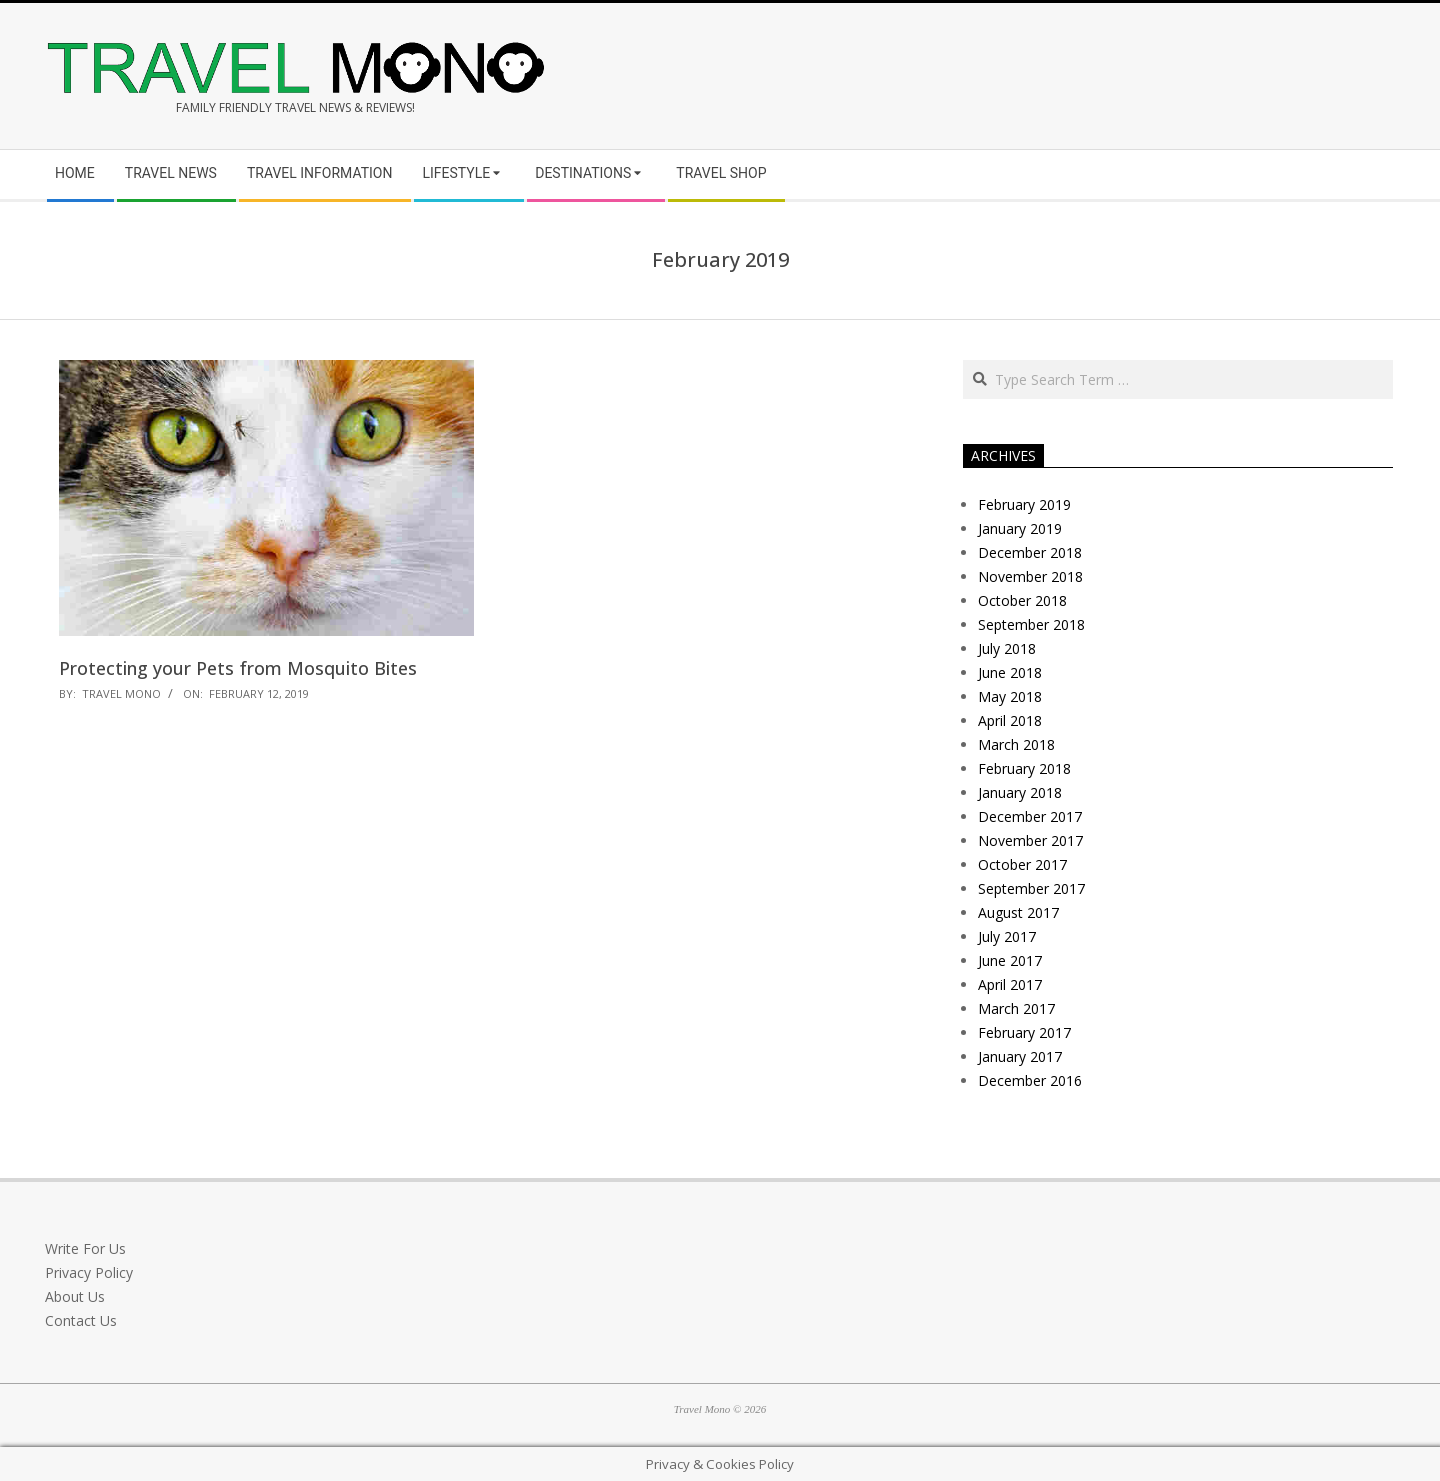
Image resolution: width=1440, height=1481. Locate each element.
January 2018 (1020, 792)
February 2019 (1024, 504)
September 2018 (1031, 624)
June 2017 (1010, 960)
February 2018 (1024, 768)
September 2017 (1031, 888)
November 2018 (1030, 576)
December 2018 (1030, 552)
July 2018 (1007, 648)
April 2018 (1010, 720)
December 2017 (1030, 816)
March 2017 (1016, 1008)
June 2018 (1010, 672)
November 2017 (1030, 840)
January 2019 (1020, 528)
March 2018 (1016, 744)
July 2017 (1007, 936)
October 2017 (1022, 864)
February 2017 (1024, 1032)
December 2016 (1030, 1080)
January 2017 (1020, 1056)
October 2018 (1022, 600)
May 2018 (1010, 696)
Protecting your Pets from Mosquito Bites (238, 668)
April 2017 (1010, 984)
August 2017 (1018, 912)
